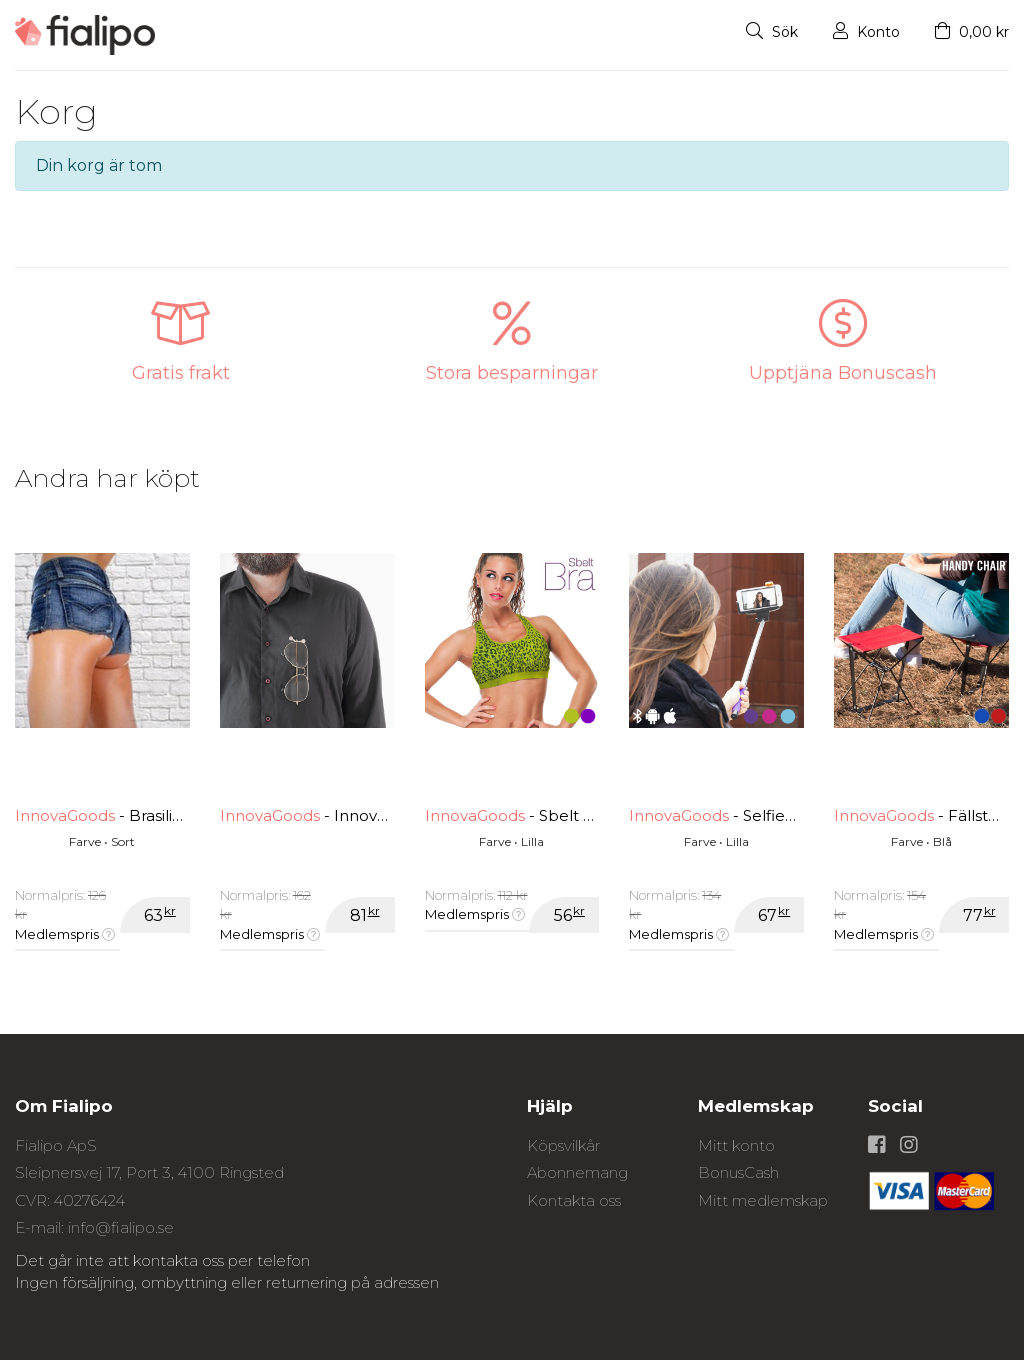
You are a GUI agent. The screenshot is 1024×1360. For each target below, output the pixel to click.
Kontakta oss (574, 1200)
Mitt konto (736, 1145)
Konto (866, 32)
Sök (772, 32)
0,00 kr (972, 32)
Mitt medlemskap (763, 1200)
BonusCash (738, 1172)
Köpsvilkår (563, 1145)
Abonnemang (577, 1172)
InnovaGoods (65, 815)
